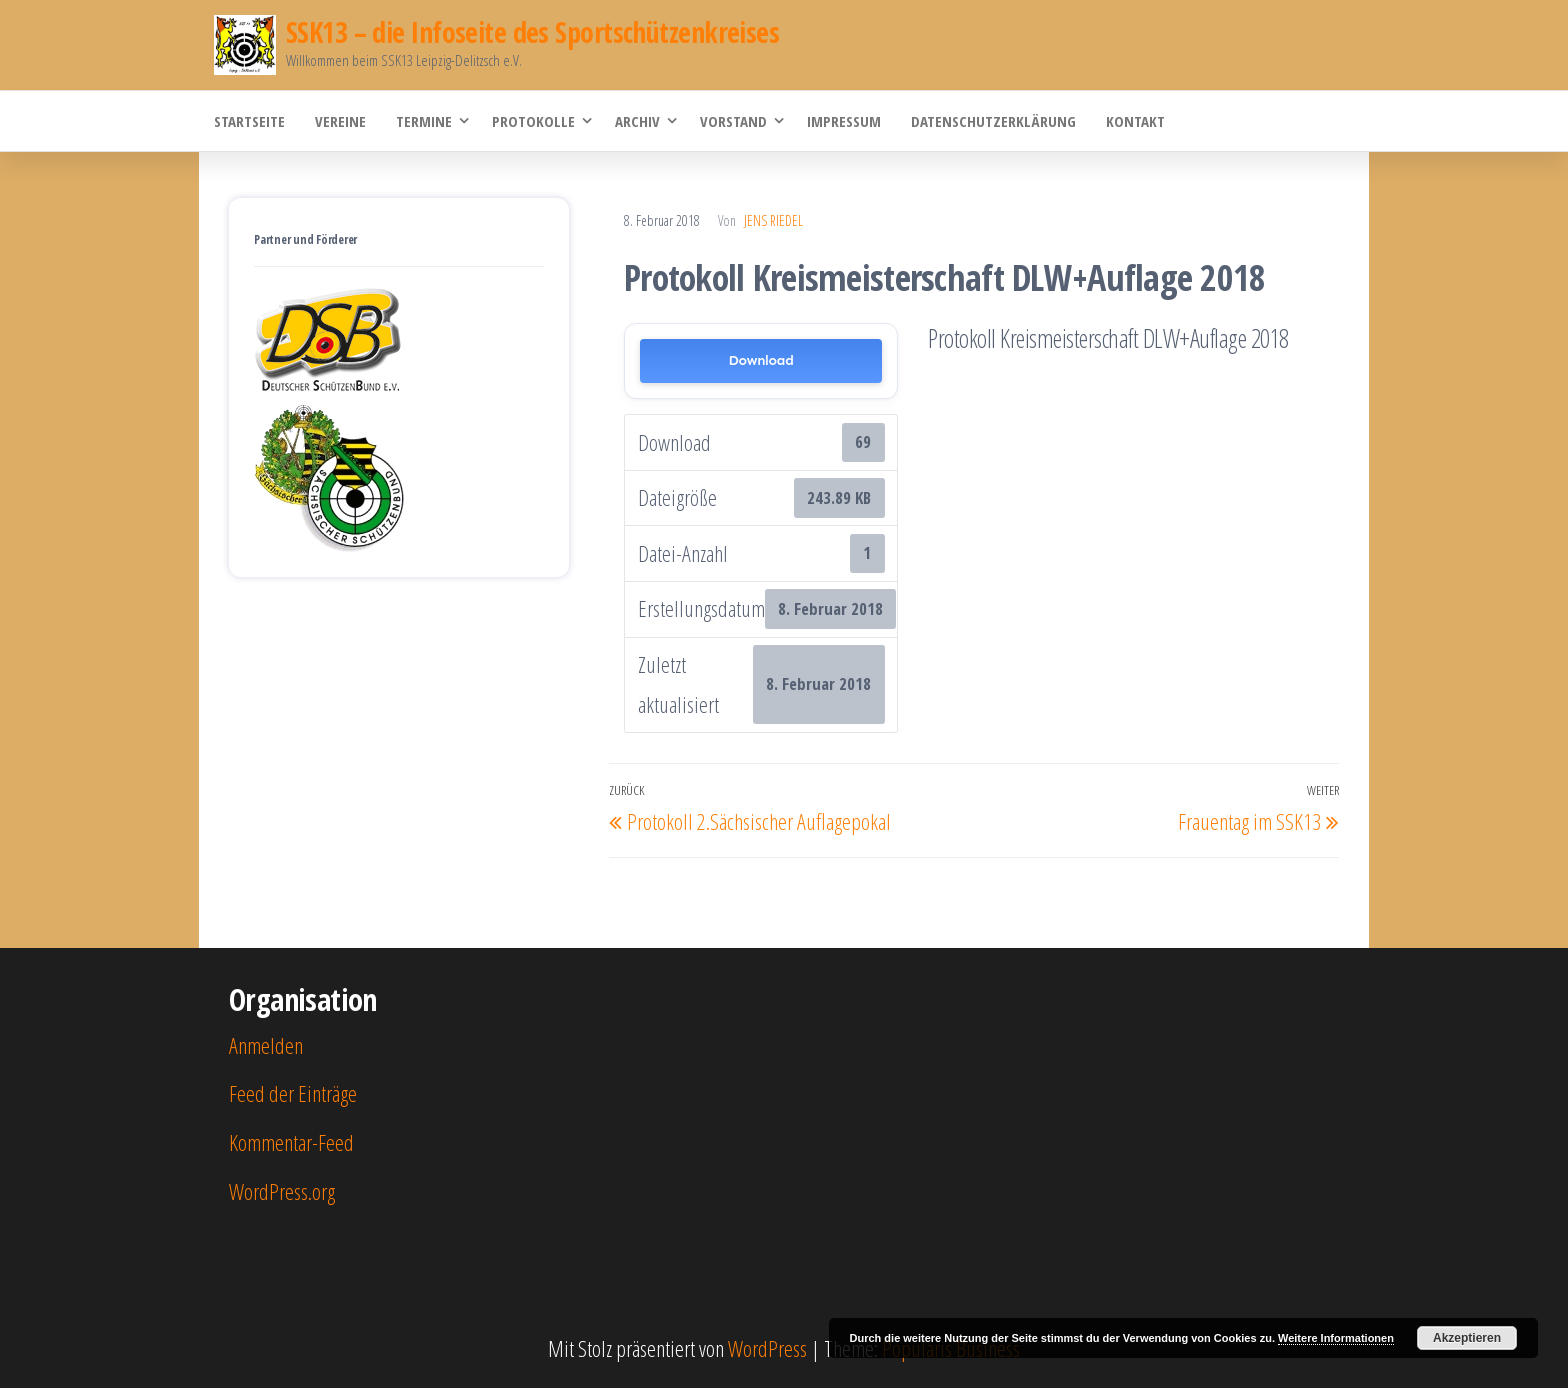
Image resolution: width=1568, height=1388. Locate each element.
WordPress (767, 1348)
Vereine (340, 121)
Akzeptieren (1467, 1338)
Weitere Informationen (1336, 1338)
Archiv (637, 121)
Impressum (844, 121)
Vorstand (733, 121)
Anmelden (266, 1045)
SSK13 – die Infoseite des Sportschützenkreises (532, 32)
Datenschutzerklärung (993, 121)
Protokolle (533, 121)
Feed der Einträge (293, 1093)
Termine (424, 121)
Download (761, 360)
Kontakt (1135, 121)
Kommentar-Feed (291, 1142)
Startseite (249, 121)
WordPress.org (282, 1191)
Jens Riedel (773, 220)
